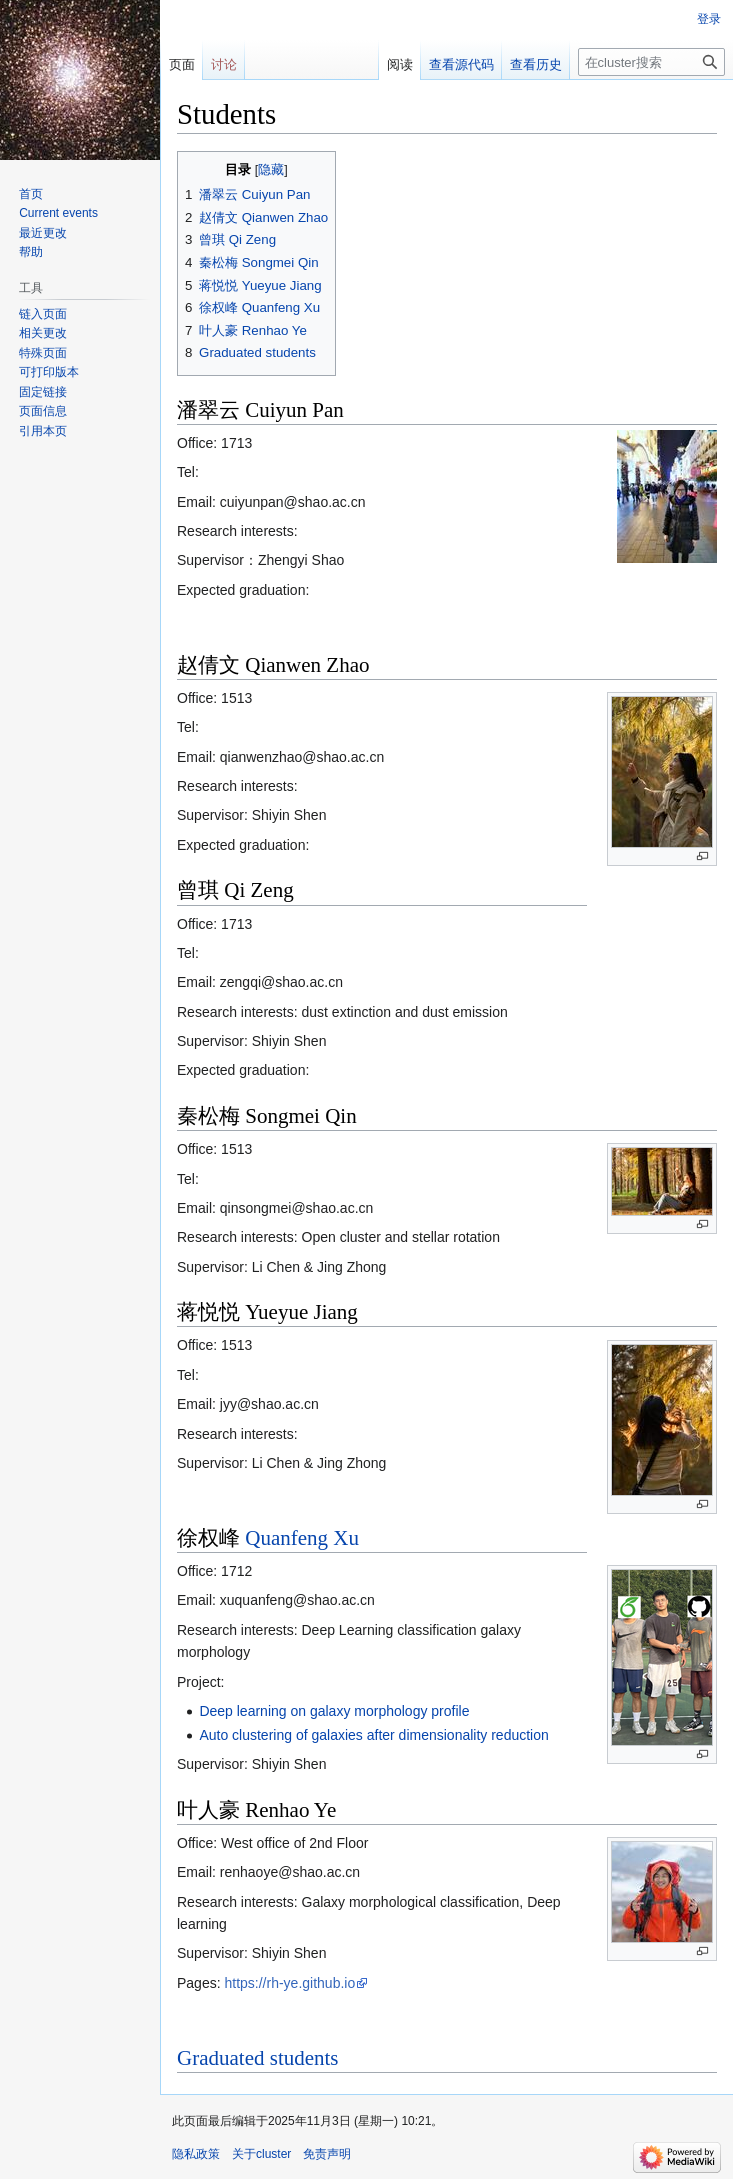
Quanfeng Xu (302, 1538)
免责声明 (327, 2154)
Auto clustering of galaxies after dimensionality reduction (373, 1735)
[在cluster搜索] (651, 62)
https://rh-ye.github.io (289, 1983)
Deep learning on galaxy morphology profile (334, 1711)
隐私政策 (196, 2154)
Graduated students (258, 2058)
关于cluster (261, 2154)
